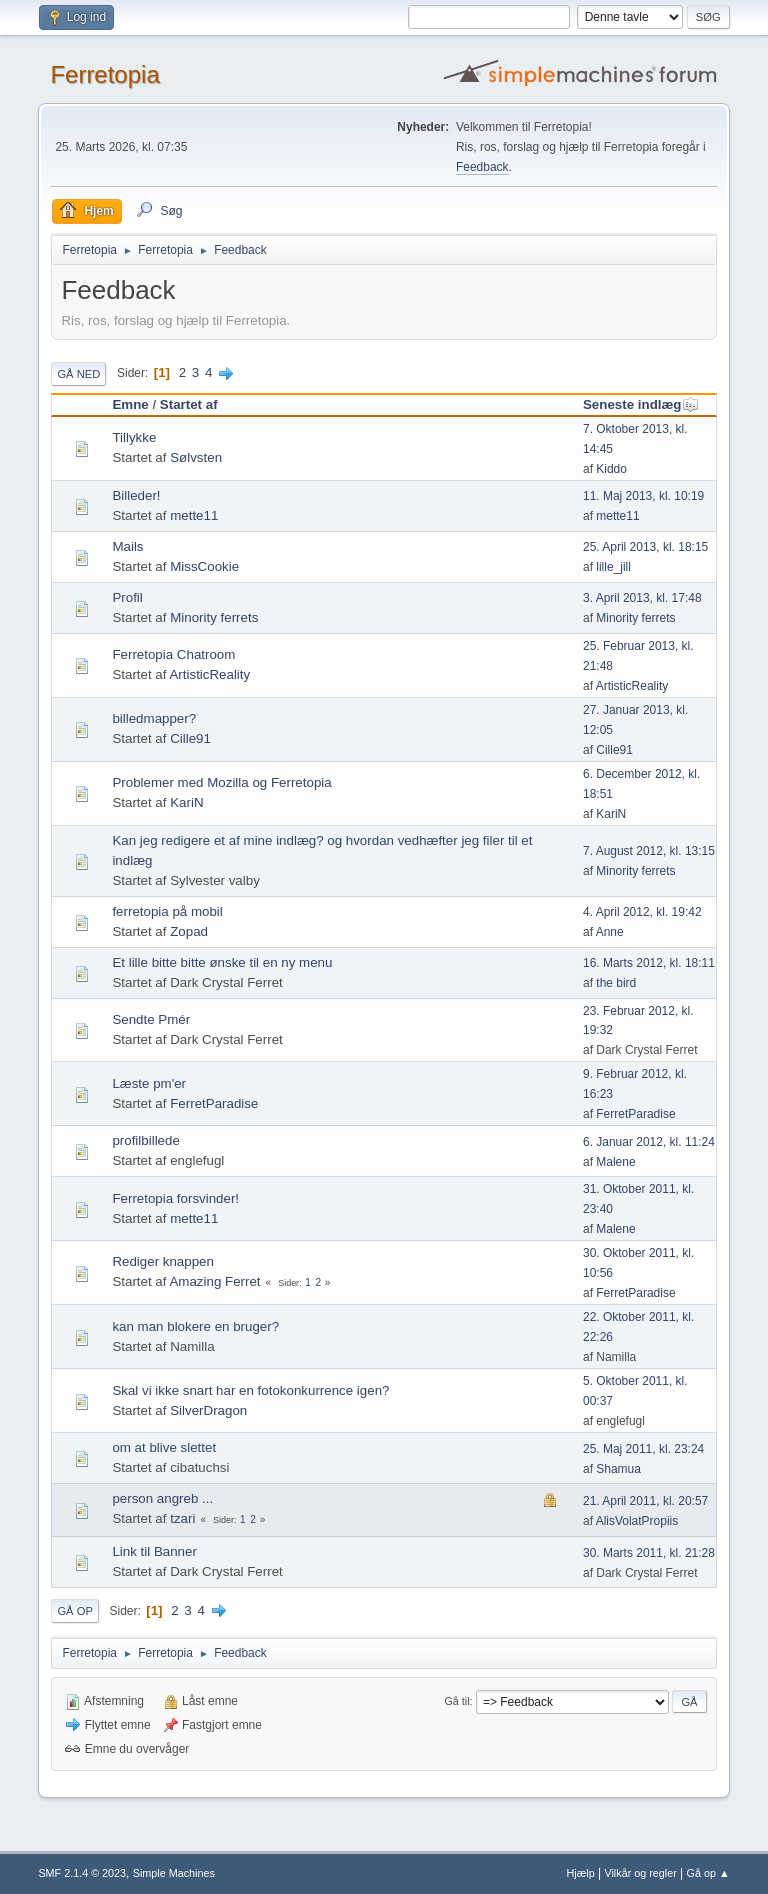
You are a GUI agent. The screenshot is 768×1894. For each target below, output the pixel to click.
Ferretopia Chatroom (173, 654)
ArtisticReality (209, 674)
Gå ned (78, 374)
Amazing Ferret (214, 1281)
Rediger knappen (163, 1261)
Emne (130, 404)
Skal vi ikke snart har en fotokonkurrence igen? (250, 1390)
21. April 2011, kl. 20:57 (645, 1501)
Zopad (189, 931)
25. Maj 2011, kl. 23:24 (643, 1449)
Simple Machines (174, 1873)
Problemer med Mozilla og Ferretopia (221, 782)
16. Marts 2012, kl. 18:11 (649, 963)
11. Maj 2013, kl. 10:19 (643, 496)
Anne (610, 932)
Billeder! (136, 495)
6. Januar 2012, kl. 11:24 (649, 1142)
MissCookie (204, 566)
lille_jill (613, 567)
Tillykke (134, 437)
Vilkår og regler (640, 1873)
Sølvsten (196, 457)
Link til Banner (154, 1551)
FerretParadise (214, 1103)
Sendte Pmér (151, 1019)
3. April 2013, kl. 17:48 (642, 598)
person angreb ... (162, 1498)
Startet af (189, 404)
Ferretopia (104, 74)
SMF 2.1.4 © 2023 (82, 1873)
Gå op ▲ (708, 1873)
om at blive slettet (164, 1447)
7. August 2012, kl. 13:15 (649, 851)
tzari (182, 1518)
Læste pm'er (149, 1083)
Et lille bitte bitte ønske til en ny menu (222, 962)
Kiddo (611, 469)
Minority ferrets (214, 617)
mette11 (194, 515)
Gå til (456, 1701)
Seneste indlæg (641, 404)
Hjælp (581, 1873)
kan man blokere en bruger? (195, 1326)
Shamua (618, 1469)
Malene (615, 1162)
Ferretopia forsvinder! (175, 1198)
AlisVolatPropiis (637, 1521)
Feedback (482, 167)
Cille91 (190, 738)
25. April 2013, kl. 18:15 (645, 547)
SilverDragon (208, 1410)
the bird (616, 983)
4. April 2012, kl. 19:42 (642, 912)
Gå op (74, 1611)
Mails (127, 546)
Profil (127, 597)
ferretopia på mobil (167, 911)
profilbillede (145, 1140)
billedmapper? (154, 718)
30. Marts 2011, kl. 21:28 (649, 1553)
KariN (186, 802)
